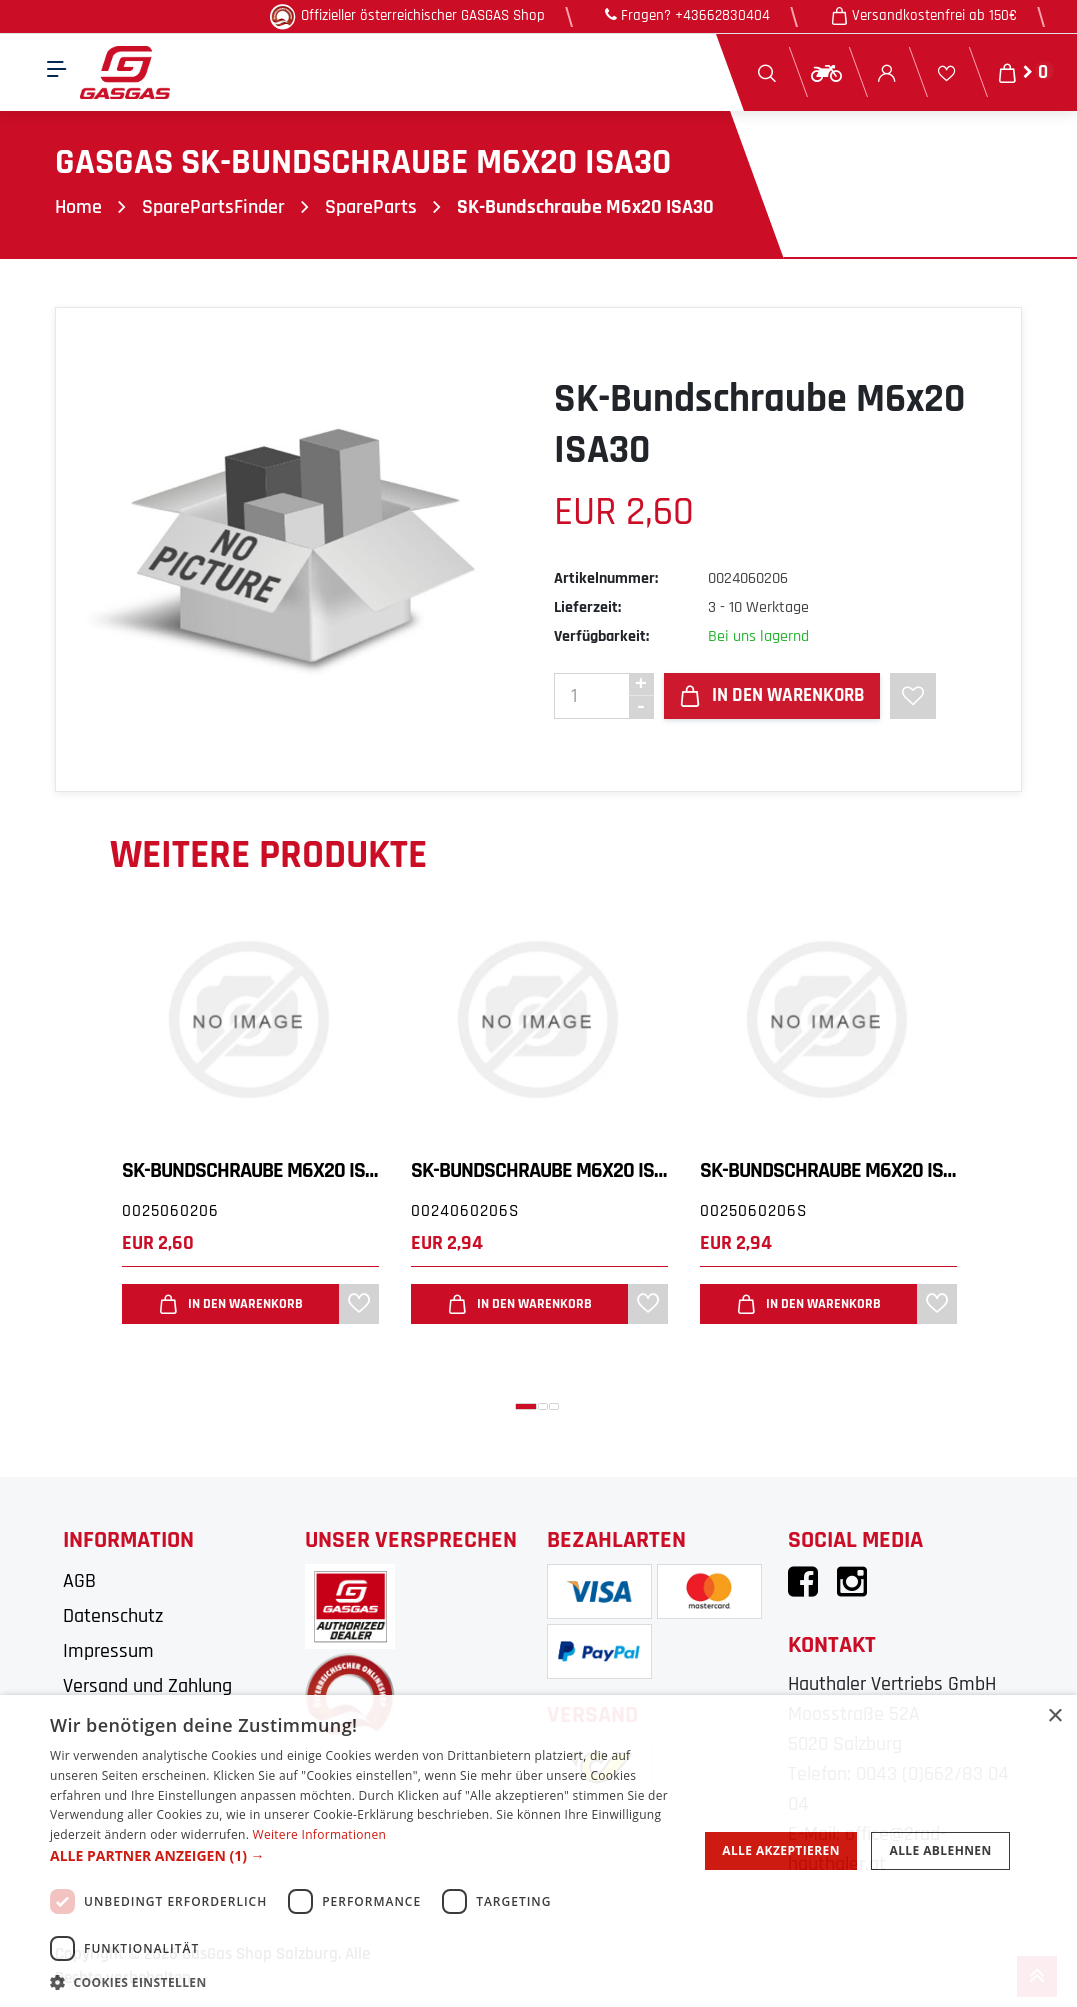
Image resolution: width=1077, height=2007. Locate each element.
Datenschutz (113, 1616)
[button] (526, 1406)
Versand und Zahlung (147, 1686)
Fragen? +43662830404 (687, 15)
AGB (79, 1581)
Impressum (108, 1651)
